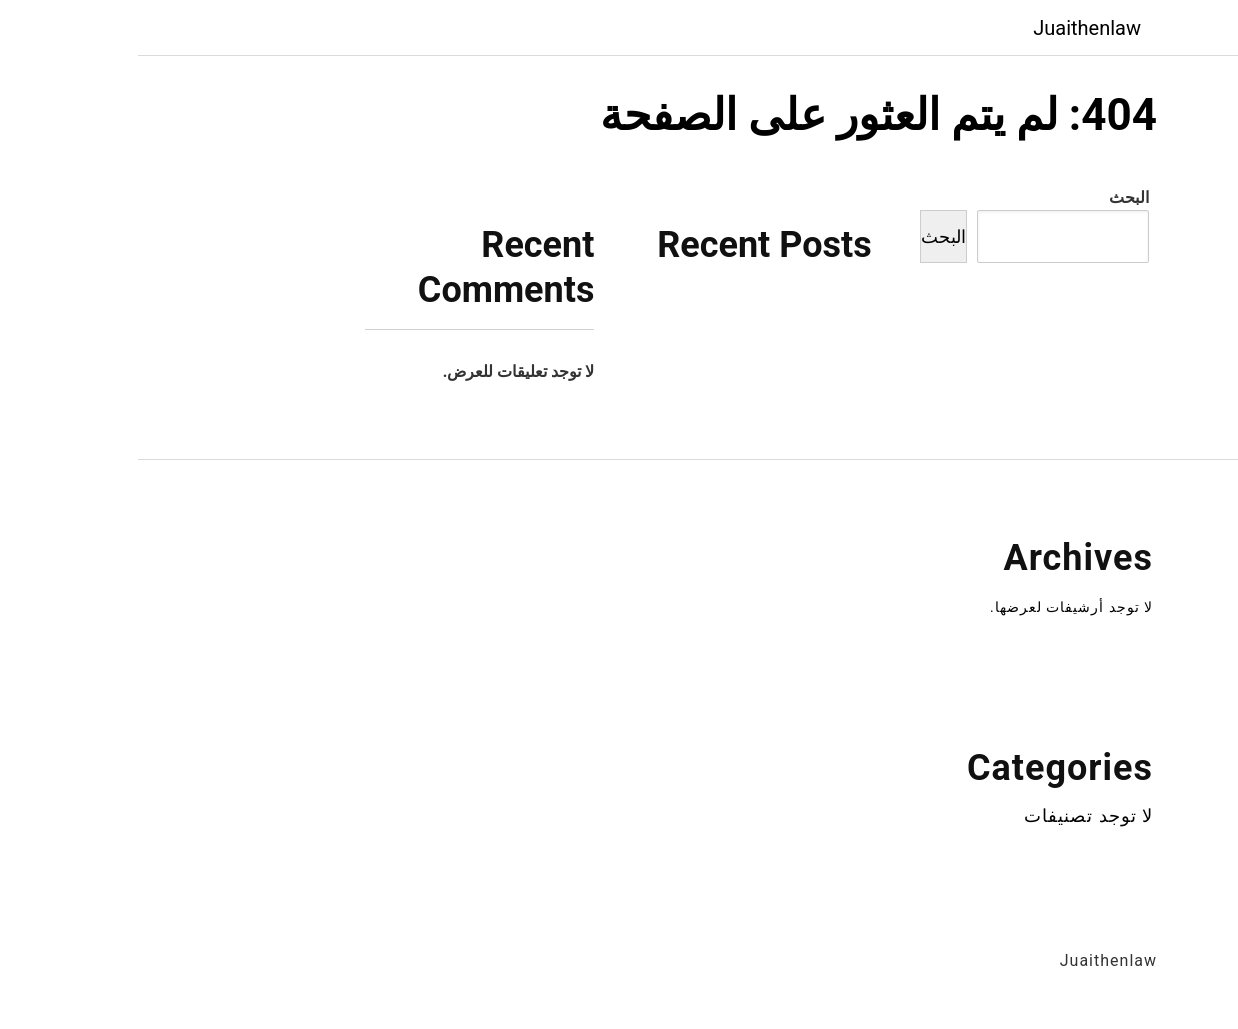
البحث (991, 197)
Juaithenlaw (949, 28)
